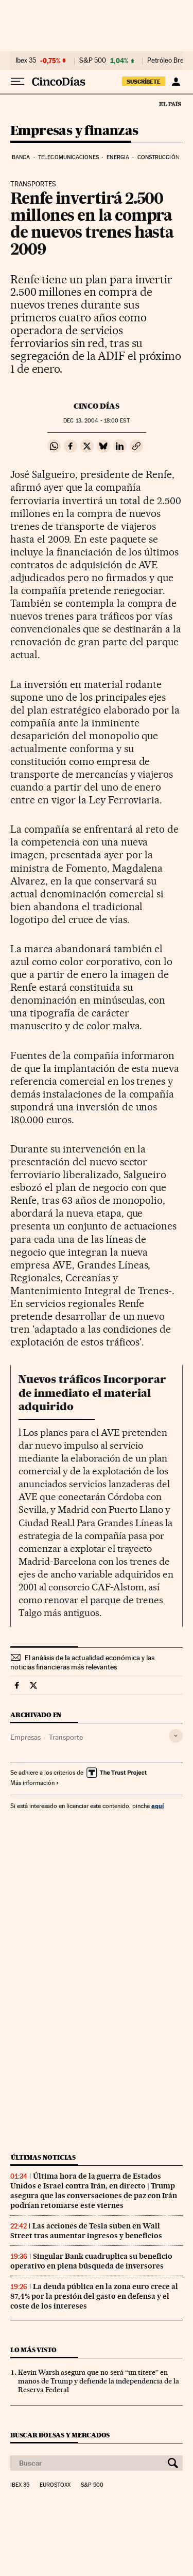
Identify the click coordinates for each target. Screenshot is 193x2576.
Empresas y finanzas (74, 131)
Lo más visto (33, 2350)
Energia (118, 157)
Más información (34, 1782)
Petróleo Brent (168, 60)
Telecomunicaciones (68, 157)
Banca (21, 157)
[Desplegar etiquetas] (176, 1736)
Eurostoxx (55, 2485)
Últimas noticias (43, 2157)
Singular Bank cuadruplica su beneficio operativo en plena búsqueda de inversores (91, 2261)
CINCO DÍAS (96, 406)
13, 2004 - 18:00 (96, 420)
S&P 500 (92, 60)
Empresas (25, 1737)
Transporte (66, 1737)
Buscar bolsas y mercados (60, 2435)
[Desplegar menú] (17, 81)
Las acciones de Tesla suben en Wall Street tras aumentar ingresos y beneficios (86, 2230)
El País (170, 104)
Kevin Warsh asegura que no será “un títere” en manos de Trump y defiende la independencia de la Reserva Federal (98, 2381)
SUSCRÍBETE (144, 81)
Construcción (158, 157)
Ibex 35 (25, 60)
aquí (157, 1806)
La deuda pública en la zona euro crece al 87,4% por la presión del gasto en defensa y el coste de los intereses (94, 2296)
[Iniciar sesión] (176, 81)
